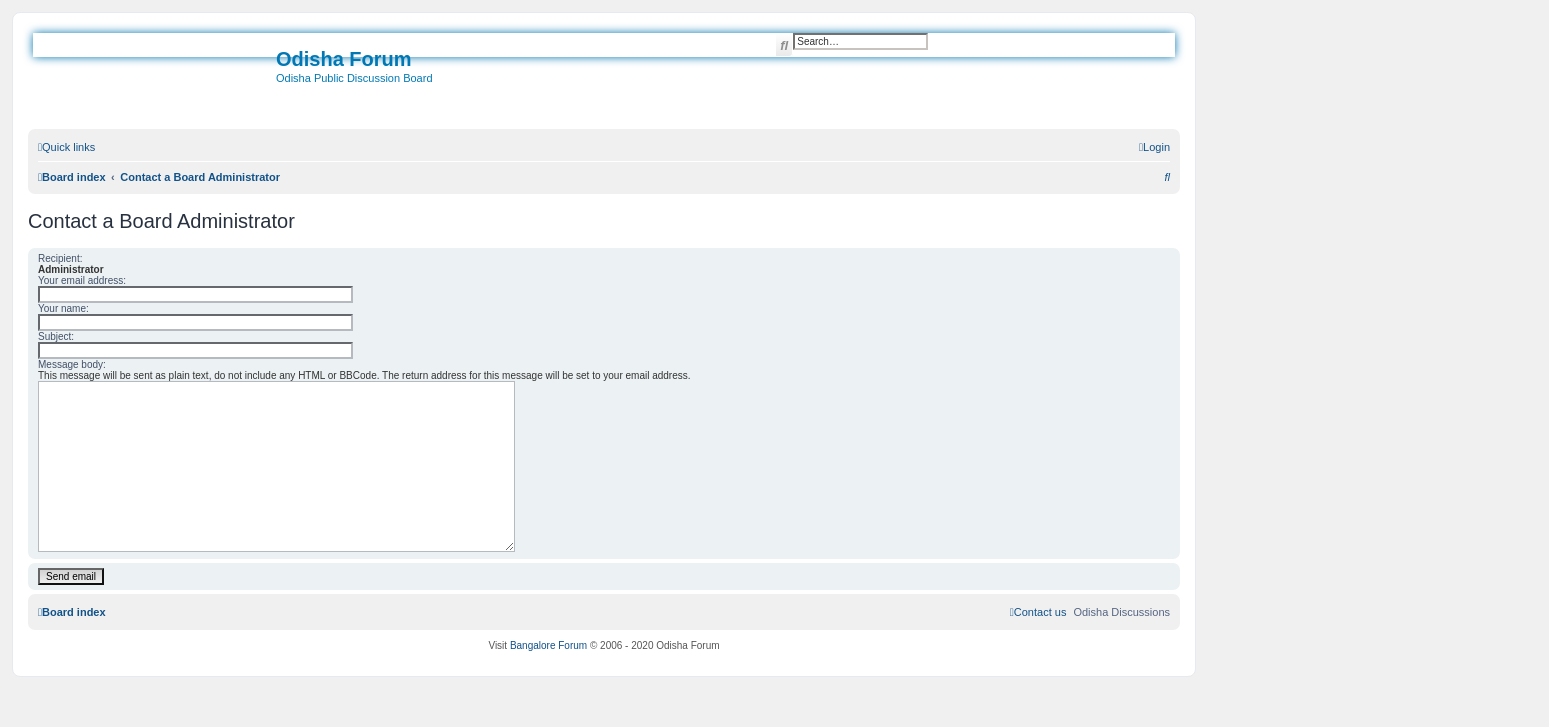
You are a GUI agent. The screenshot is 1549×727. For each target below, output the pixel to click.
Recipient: (60, 258)
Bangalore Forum (548, 645)
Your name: (63, 308)
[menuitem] (1154, 147)
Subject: (56, 336)
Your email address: (82, 280)
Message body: (72, 364)
